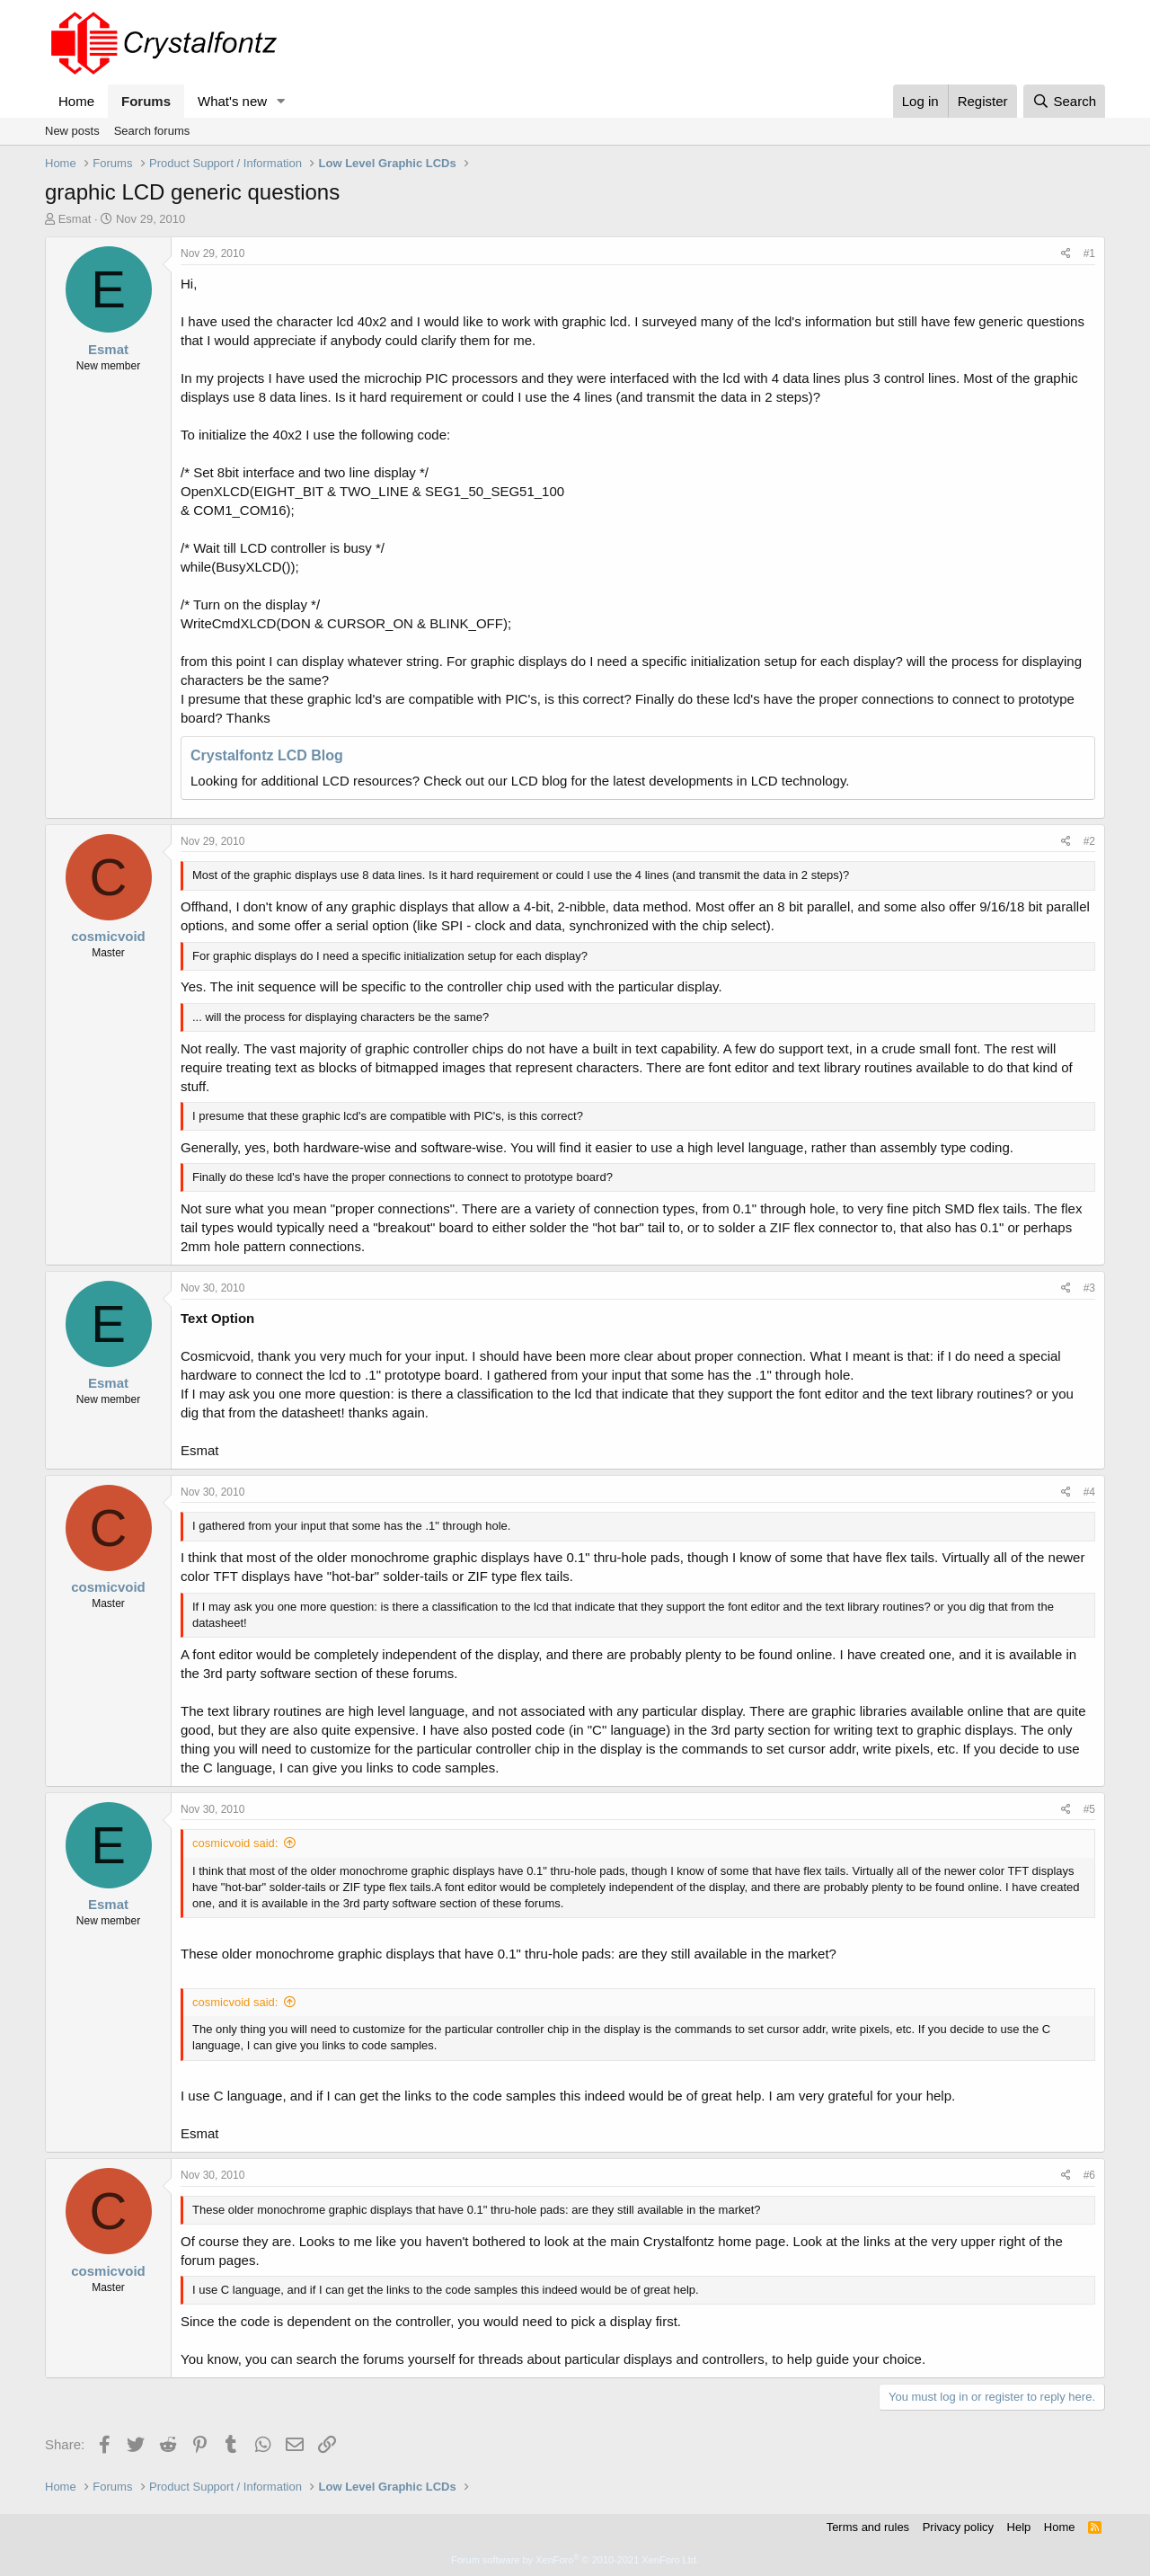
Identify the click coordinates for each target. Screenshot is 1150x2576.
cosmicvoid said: (235, 1843)
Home (76, 101)
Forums (146, 101)
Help (1019, 2527)
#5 (1089, 1809)
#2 (1089, 841)
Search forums (152, 131)
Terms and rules (868, 2527)
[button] (281, 101)
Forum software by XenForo (575, 2559)
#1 (1089, 253)
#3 (1089, 1288)
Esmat (75, 219)
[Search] (1064, 101)
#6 (1089, 2175)
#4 (1089, 1492)
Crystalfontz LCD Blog (266, 755)
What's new (232, 101)
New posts (72, 131)
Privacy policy (958, 2527)
